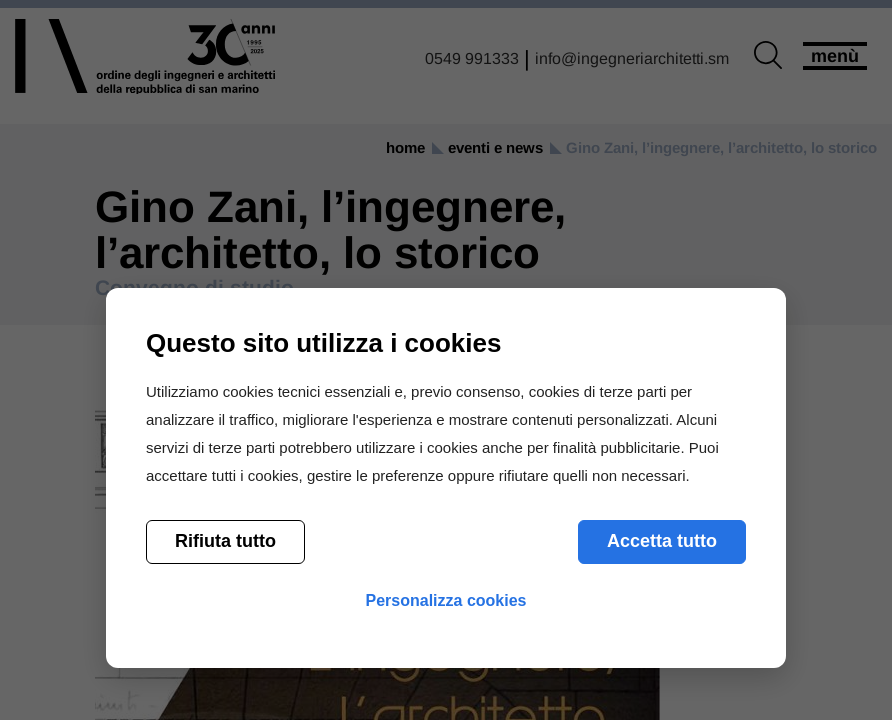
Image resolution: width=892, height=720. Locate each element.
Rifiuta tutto (225, 541)
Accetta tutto (662, 541)
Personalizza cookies (446, 600)
